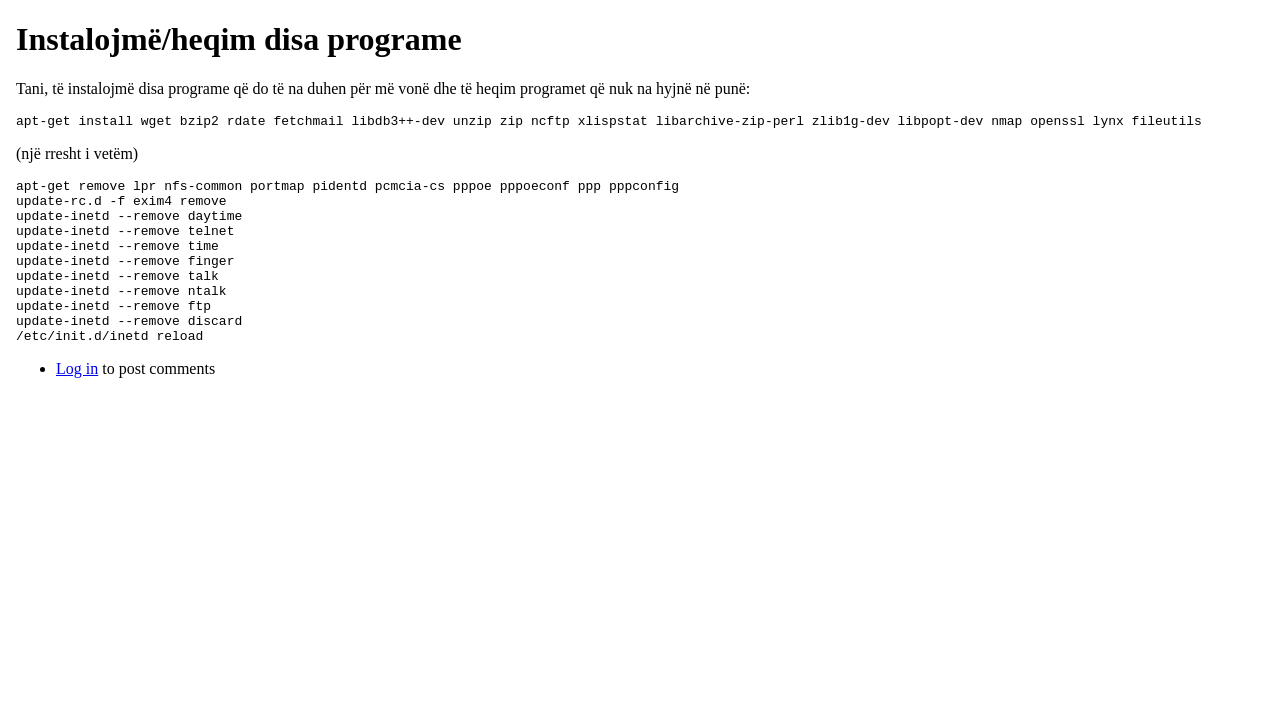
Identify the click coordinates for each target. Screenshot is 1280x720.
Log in (77, 404)
